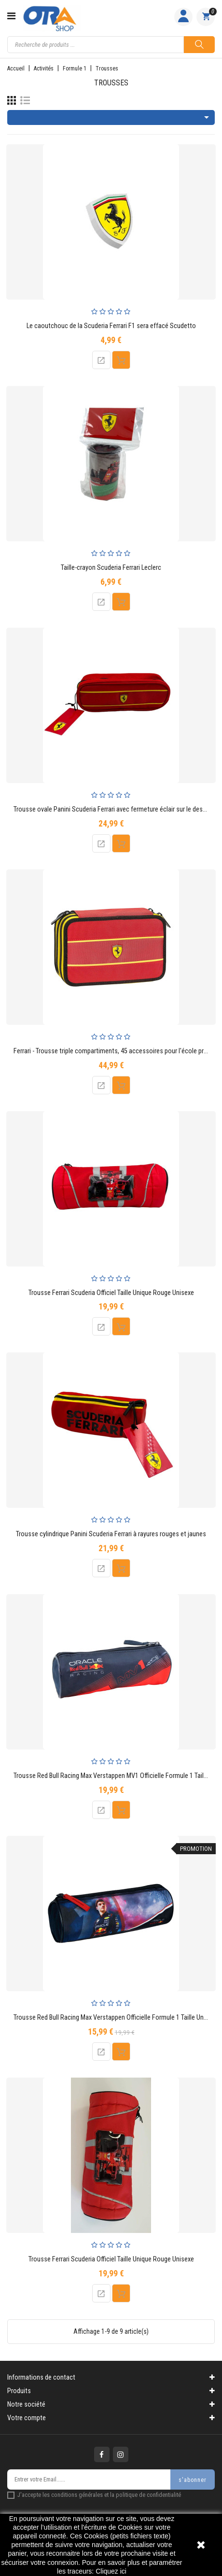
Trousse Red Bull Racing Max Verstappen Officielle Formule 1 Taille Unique (114, 2017)
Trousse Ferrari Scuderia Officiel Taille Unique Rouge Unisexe (111, 1293)
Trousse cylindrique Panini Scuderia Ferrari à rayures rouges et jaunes (111, 1534)
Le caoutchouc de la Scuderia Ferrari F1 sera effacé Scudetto (111, 326)
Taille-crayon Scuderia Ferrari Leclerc (111, 568)
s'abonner (193, 2480)
